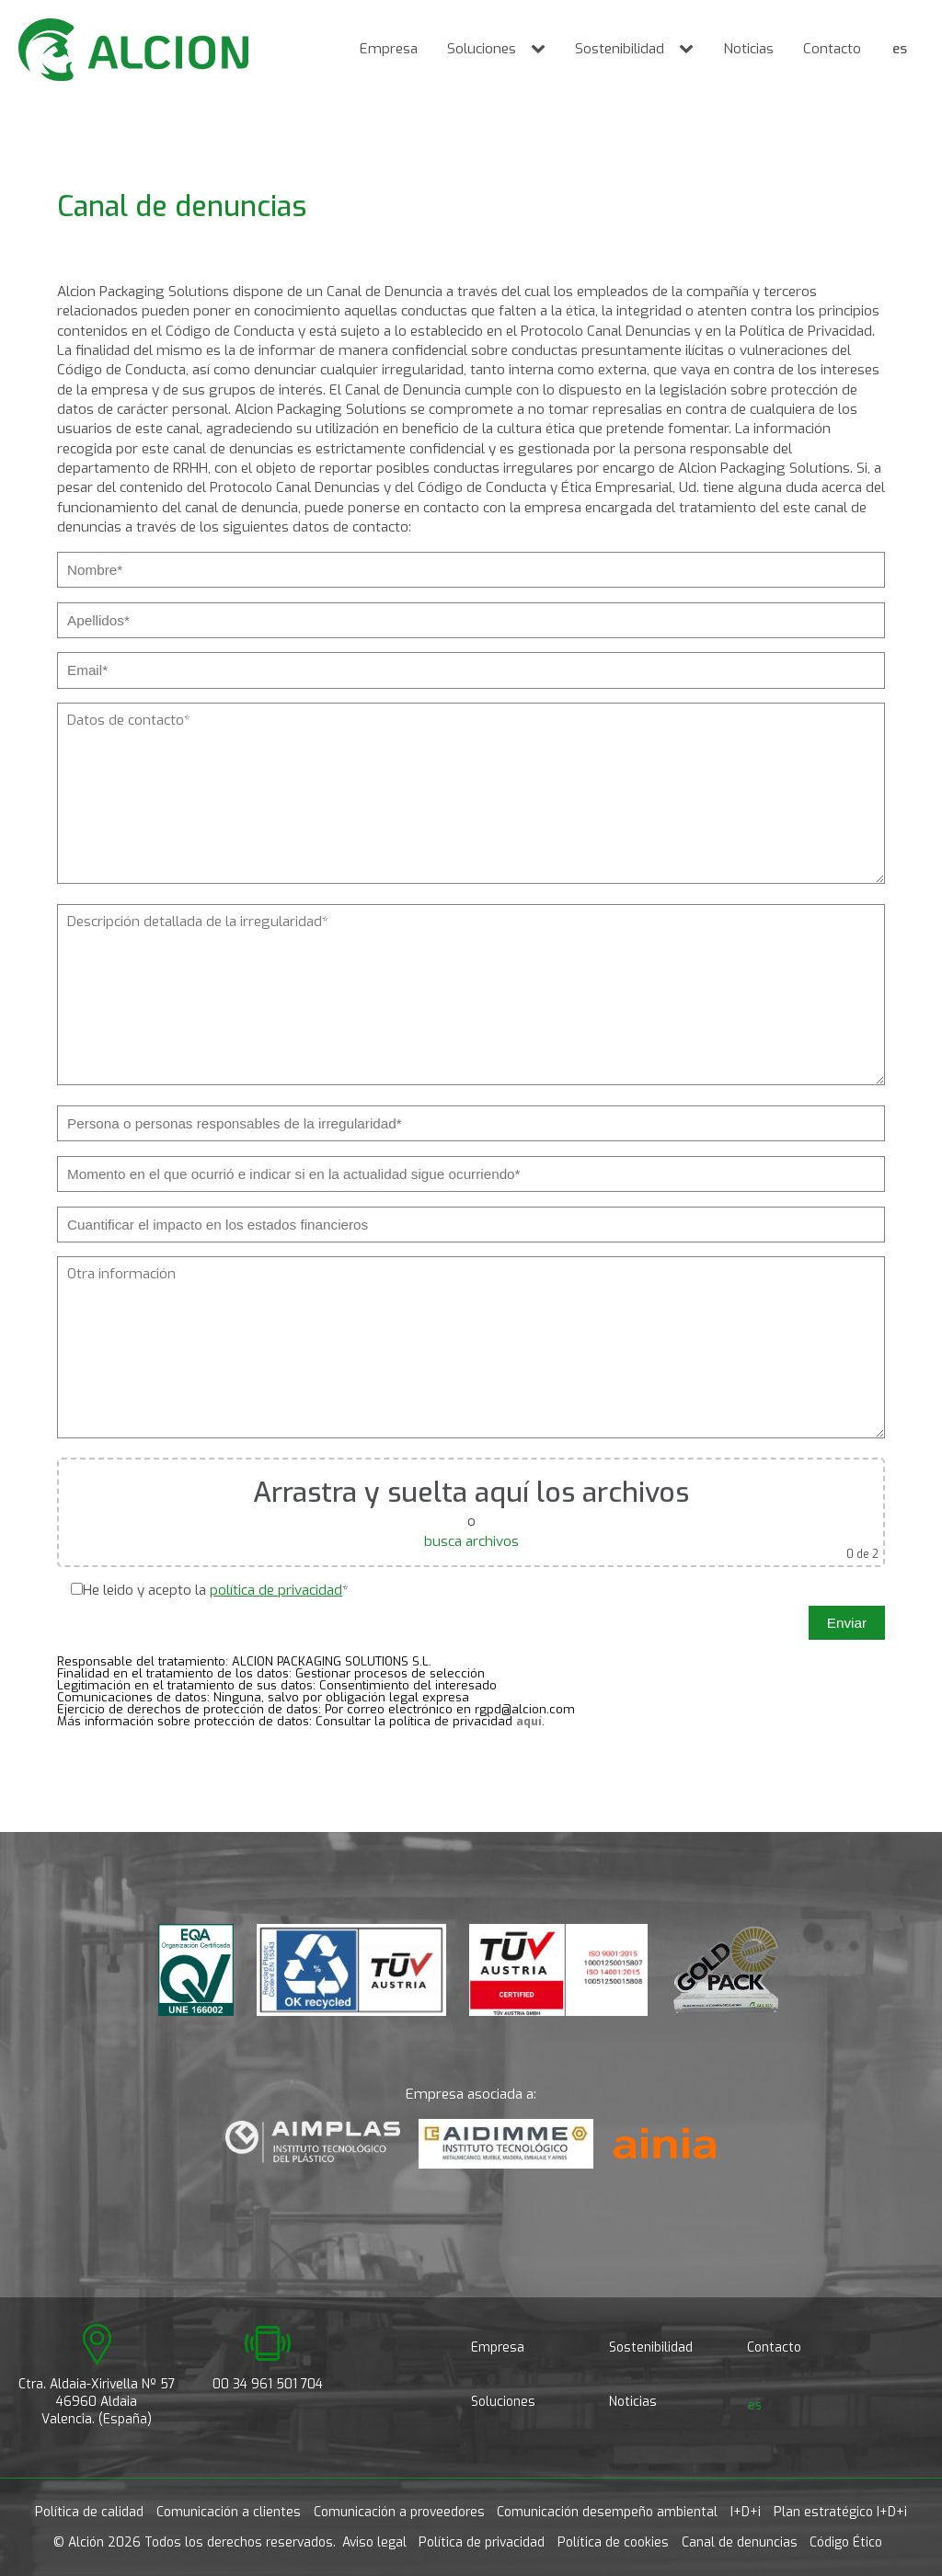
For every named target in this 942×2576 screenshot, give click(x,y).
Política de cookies (613, 2542)
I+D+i (745, 2511)
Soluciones (481, 49)
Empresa (389, 49)
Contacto (832, 49)
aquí (529, 1721)
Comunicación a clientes (228, 2511)
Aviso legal (374, 2542)
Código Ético (846, 2542)
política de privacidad (276, 1590)
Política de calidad (89, 2511)
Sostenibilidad (619, 49)
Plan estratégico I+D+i (840, 2511)
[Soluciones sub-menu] (542, 49)
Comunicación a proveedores (399, 2511)
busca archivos (471, 1541)
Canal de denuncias (740, 2542)
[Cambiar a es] (899, 50)
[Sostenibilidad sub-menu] (690, 49)
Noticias (748, 49)
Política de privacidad (482, 2542)
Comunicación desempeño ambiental (607, 2511)
